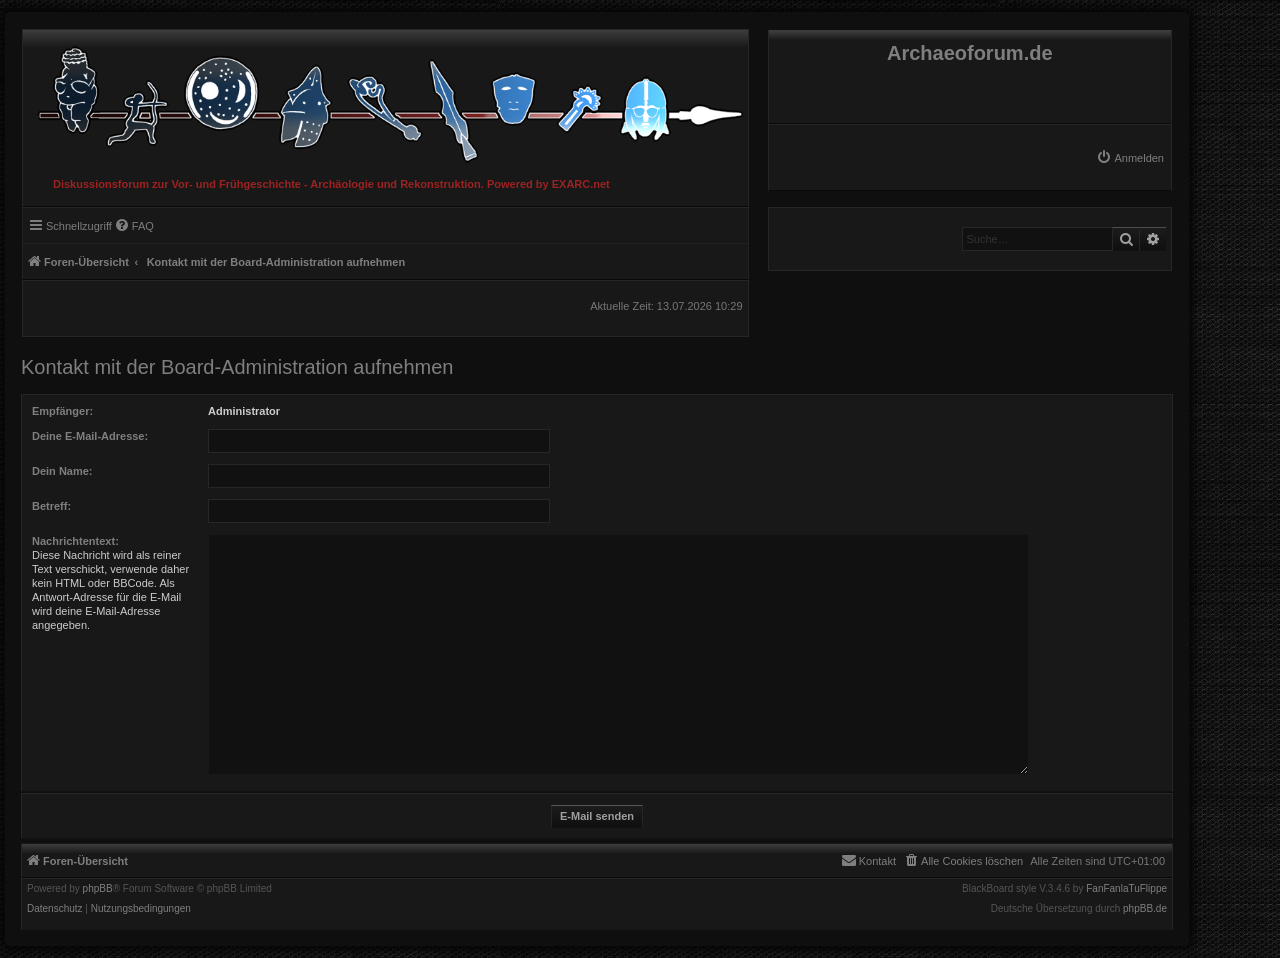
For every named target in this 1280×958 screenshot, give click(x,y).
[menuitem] (1130, 158)
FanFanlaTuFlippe (1126, 889)
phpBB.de (1145, 909)
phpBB (98, 889)
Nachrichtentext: (75, 541)
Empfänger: (62, 411)
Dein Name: (62, 471)
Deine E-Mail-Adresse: (90, 436)
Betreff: (51, 506)
